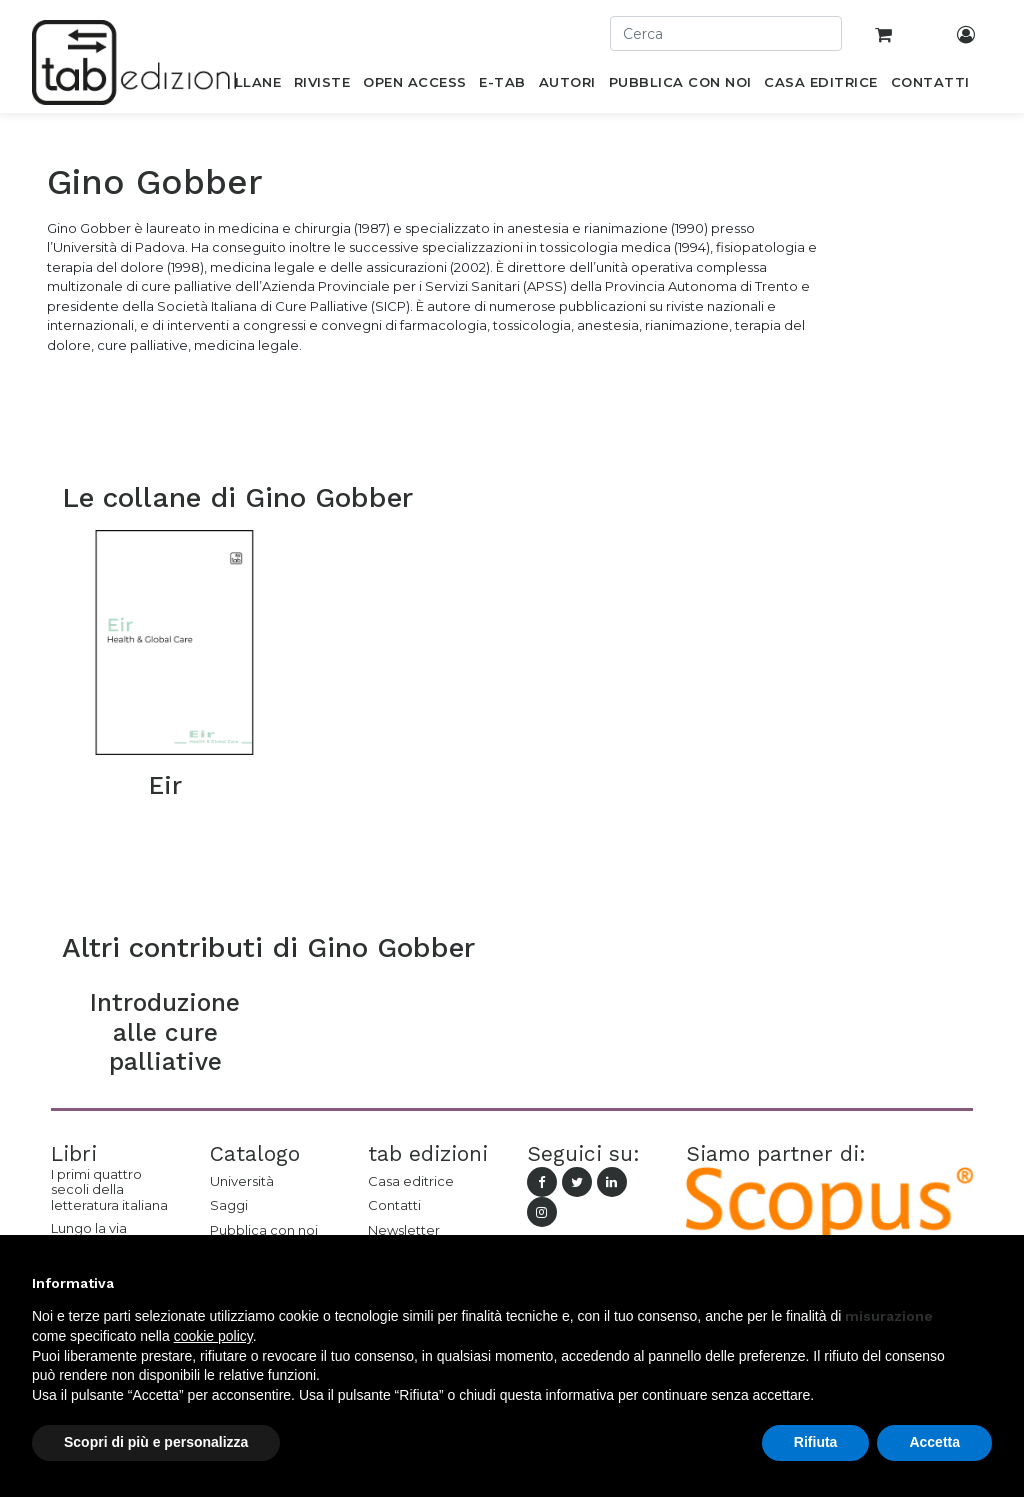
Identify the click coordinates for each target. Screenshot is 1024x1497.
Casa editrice (411, 1181)
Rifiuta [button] (816, 1442)
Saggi (229, 1205)
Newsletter (404, 1230)
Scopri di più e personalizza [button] (156, 1442)
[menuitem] (246, 86)
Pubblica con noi (264, 1230)
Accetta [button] (934, 1442)
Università (242, 1181)
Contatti (394, 1205)
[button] (982, 1283)
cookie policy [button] (213, 1336)
